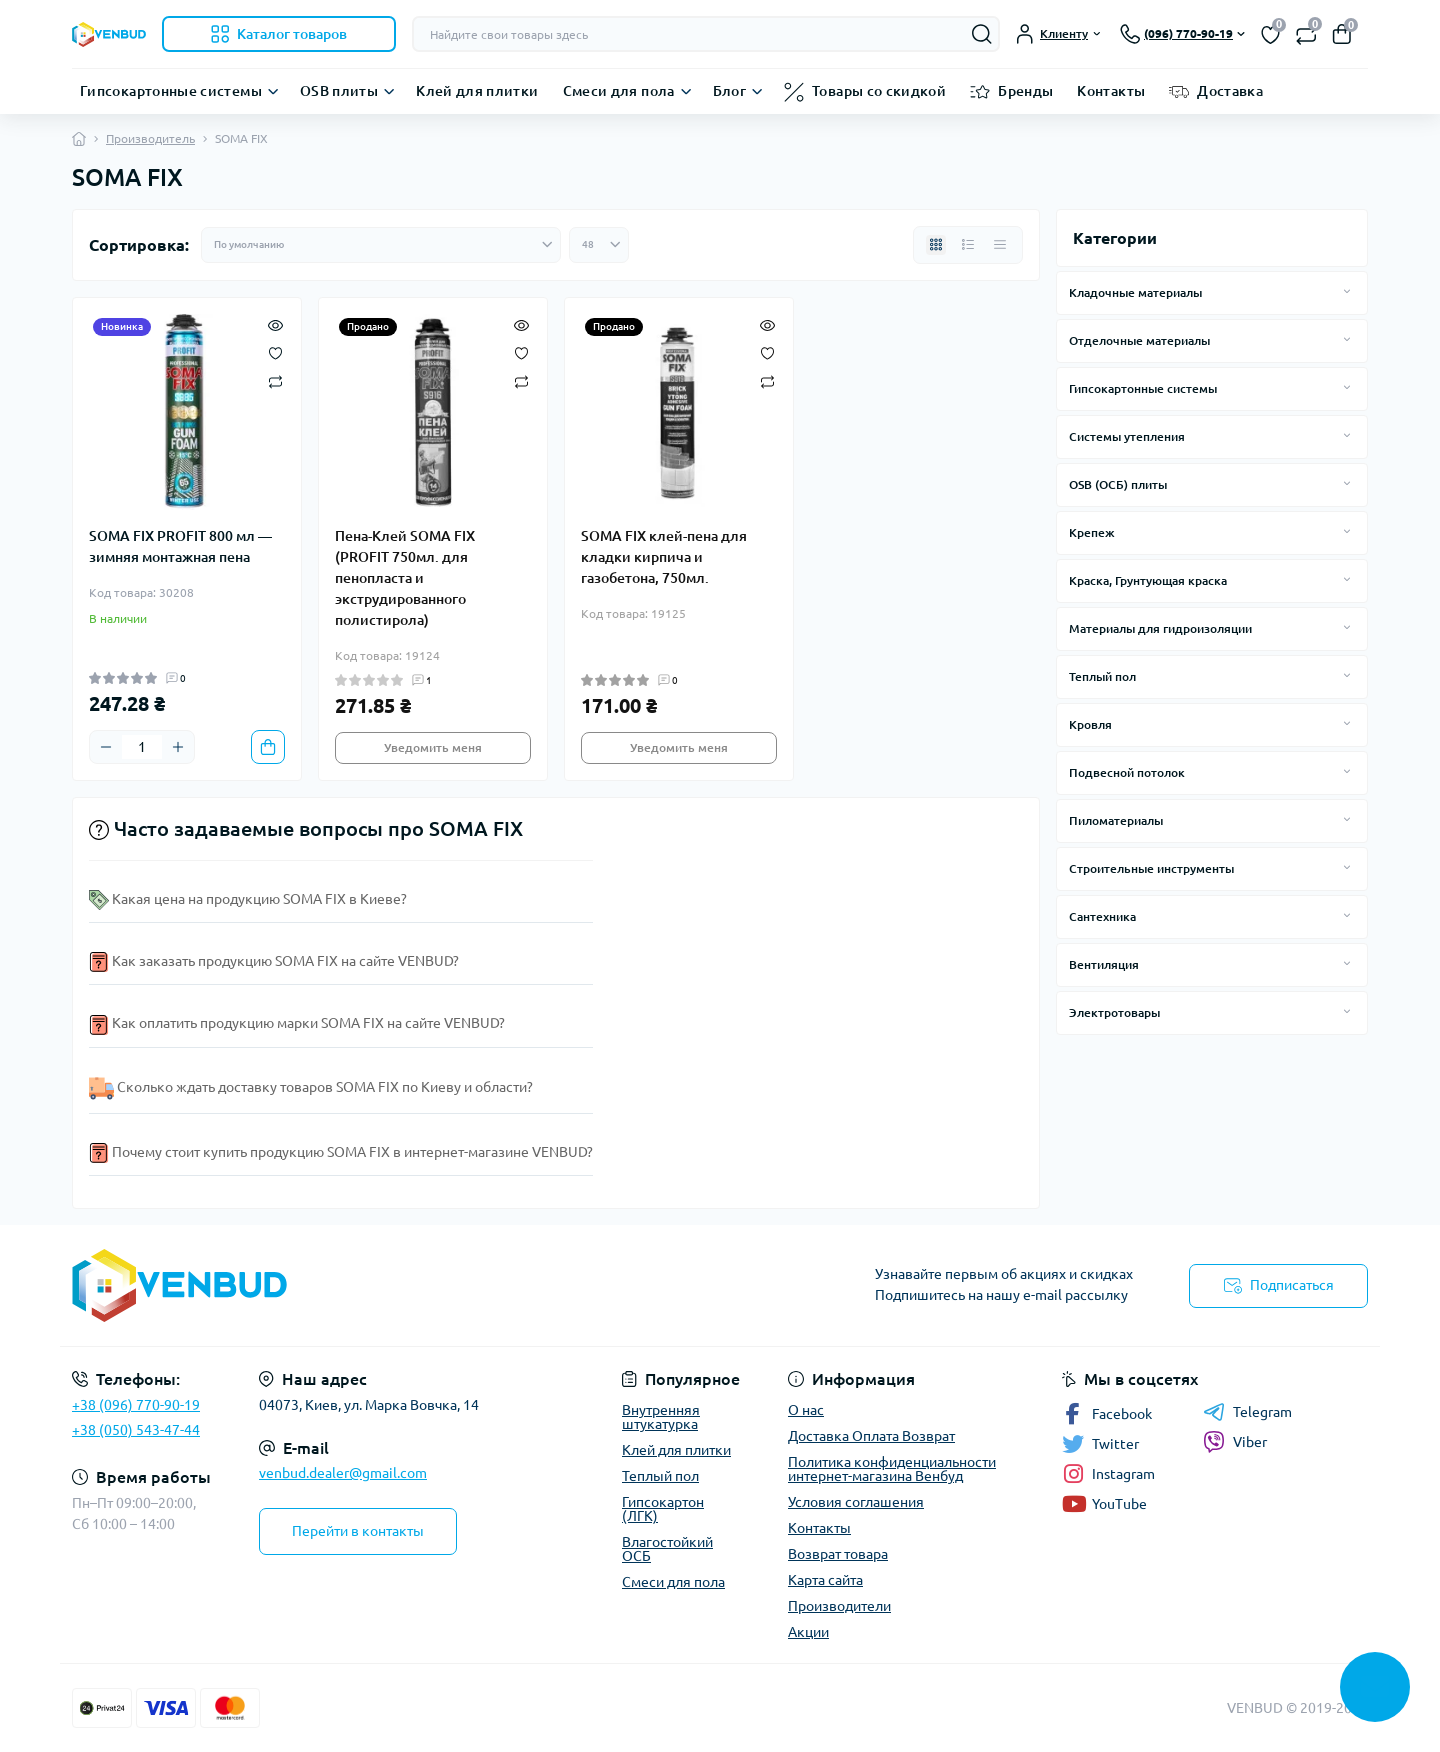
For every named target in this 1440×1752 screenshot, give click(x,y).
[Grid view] (936, 245)
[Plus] (178, 747)
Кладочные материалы (1135, 292)
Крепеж (1092, 532)
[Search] (982, 34)
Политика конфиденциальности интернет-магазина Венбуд (892, 1469)
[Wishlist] (275, 352)
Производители (839, 1606)
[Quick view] (275, 324)
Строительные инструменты (1151, 868)
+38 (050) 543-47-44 (136, 1430)
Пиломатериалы (1116, 820)
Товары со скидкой (879, 91)
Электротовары (1114, 1012)
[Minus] (106, 747)
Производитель (150, 138)
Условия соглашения (856, 1502)
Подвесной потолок (1127, 772)
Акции (808, 1632)
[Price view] (1000, 245)
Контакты (1111, 91)
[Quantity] (142, 747)
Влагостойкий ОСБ (667, 1549)
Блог (729, 91)
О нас (806, 1410)
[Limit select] (599, 245)
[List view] (968, 245)
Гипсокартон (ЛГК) (663, 1509)
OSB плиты (339, 91)
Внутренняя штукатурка (661, 1417)
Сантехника (1102, 916)
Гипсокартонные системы (171, 91)
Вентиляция (1104, 964)
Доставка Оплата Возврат (871, 1436)
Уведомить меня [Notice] (433, 747)
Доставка (1230, 91)
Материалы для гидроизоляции (1160, 628)
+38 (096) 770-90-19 (136, 1405)
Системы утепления (1127, 436)
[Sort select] (381, 245)
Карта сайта (825, 1580)
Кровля (1090, 724)
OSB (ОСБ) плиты (1118, 484)
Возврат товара (838, 1554)
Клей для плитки (477, 91)
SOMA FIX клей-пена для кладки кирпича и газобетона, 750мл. (664, 557)
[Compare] (275, 380)
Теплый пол (1102, 676)
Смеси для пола (619, 91)
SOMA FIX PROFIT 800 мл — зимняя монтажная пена (180, 546)
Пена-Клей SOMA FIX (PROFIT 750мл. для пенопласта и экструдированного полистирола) (405, 578)
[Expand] (1347, 292)
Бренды (1025, 91)
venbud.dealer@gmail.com (343, 1473)
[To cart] (268, 747)
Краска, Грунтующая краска (1148, 580)
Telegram (1247, 1412)
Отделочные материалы (1139, 340)
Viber (1235, 1442)
